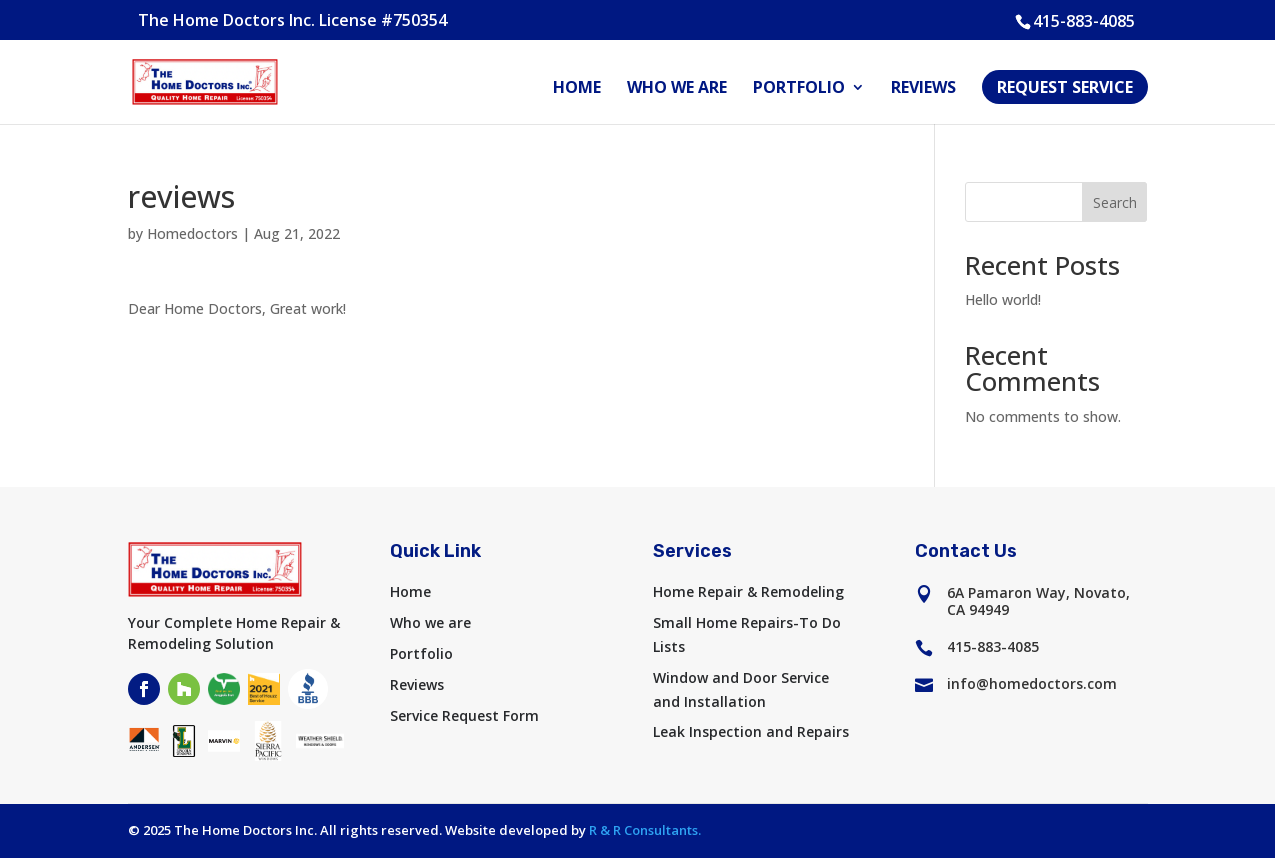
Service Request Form (464, 715)
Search (1115, 202)
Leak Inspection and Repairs (751, 731)
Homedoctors (192, 233)
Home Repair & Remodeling (748, 591)
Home (577, 89)
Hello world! (1003, 299)
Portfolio (799, 89)
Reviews (923, 89)
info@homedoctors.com (1032, 683)
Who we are (677, 89)
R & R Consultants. (645, 830)
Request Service (1065, 87)
